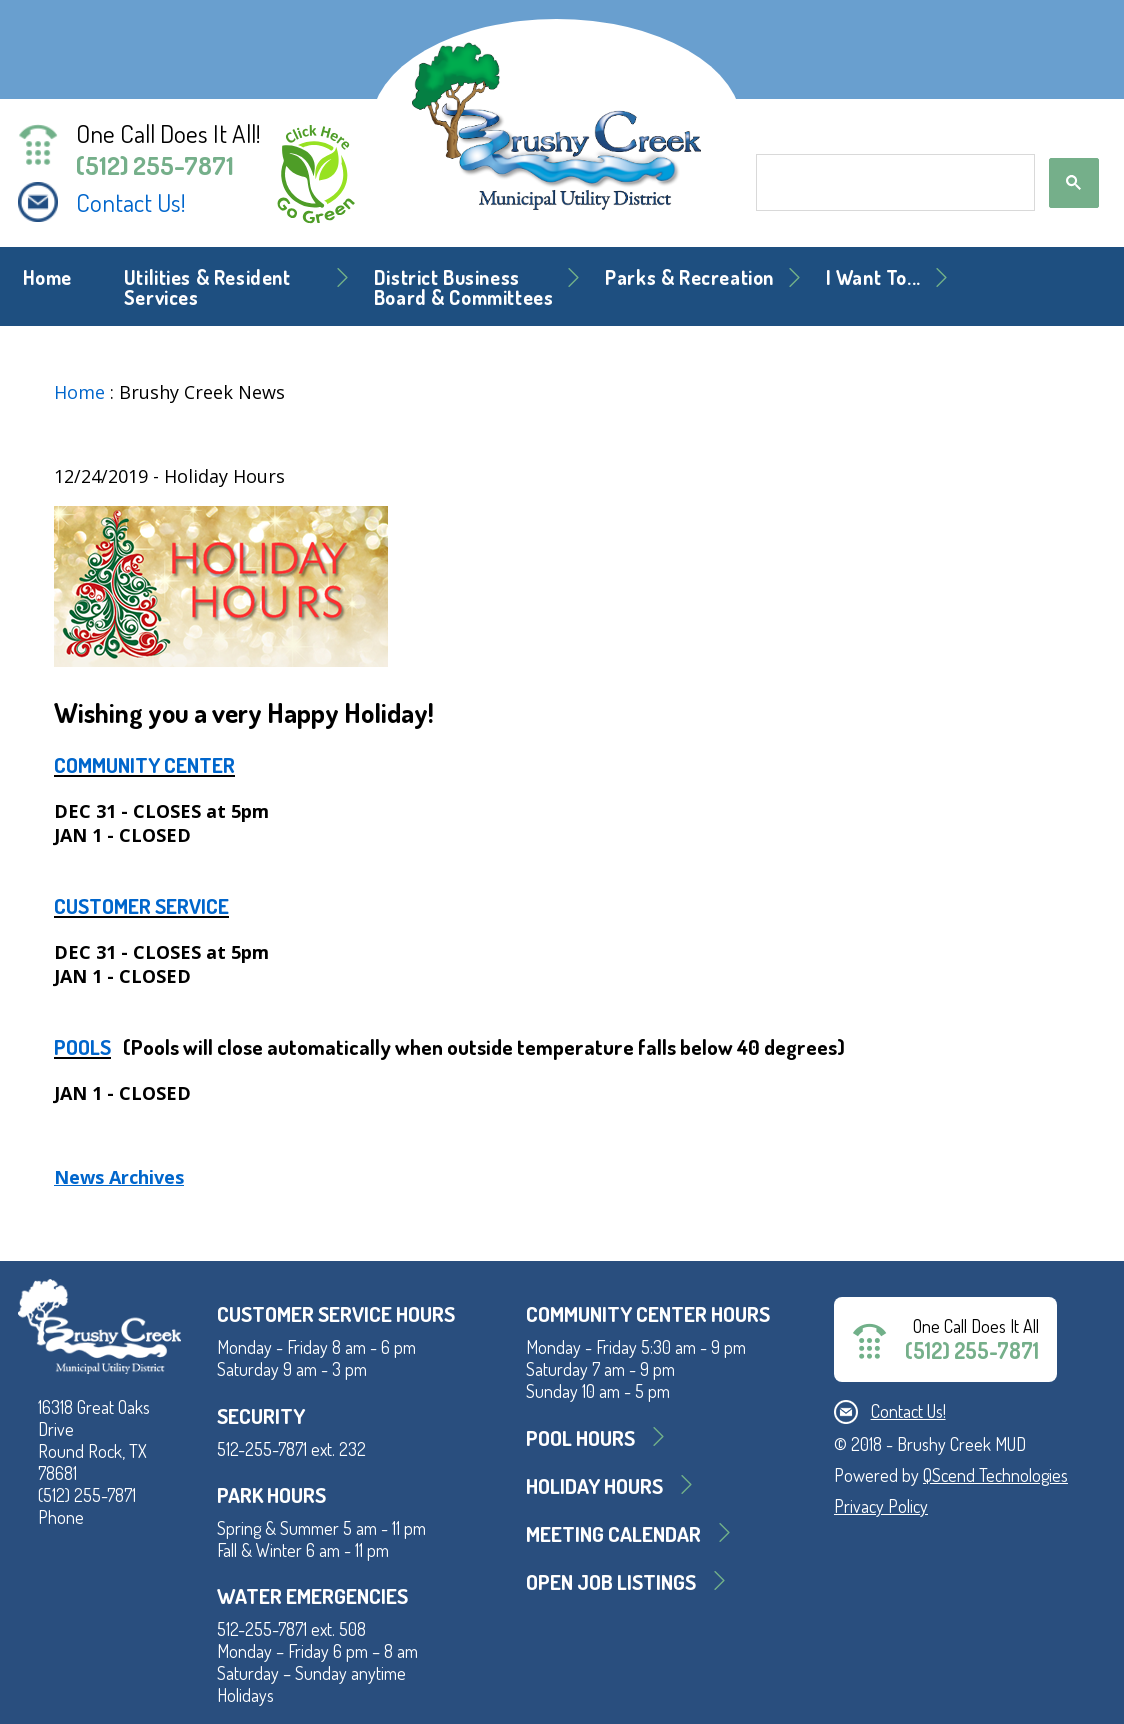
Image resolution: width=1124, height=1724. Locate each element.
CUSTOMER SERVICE (141, 905)
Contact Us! (131, 202)
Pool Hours (580, 1437)
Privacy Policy (881, 1506)
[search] (893, 183)
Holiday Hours (594, 1485)
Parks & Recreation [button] (689, 277)
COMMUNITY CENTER (144, 764)
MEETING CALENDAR (613, 1533)
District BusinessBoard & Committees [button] (464, 287)
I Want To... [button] (873, 277)
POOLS (82, 1046)
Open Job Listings (611, 1581)
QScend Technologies (995, 1475)
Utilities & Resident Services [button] (207, 287)
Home (47, 277)
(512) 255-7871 (155, 165)
